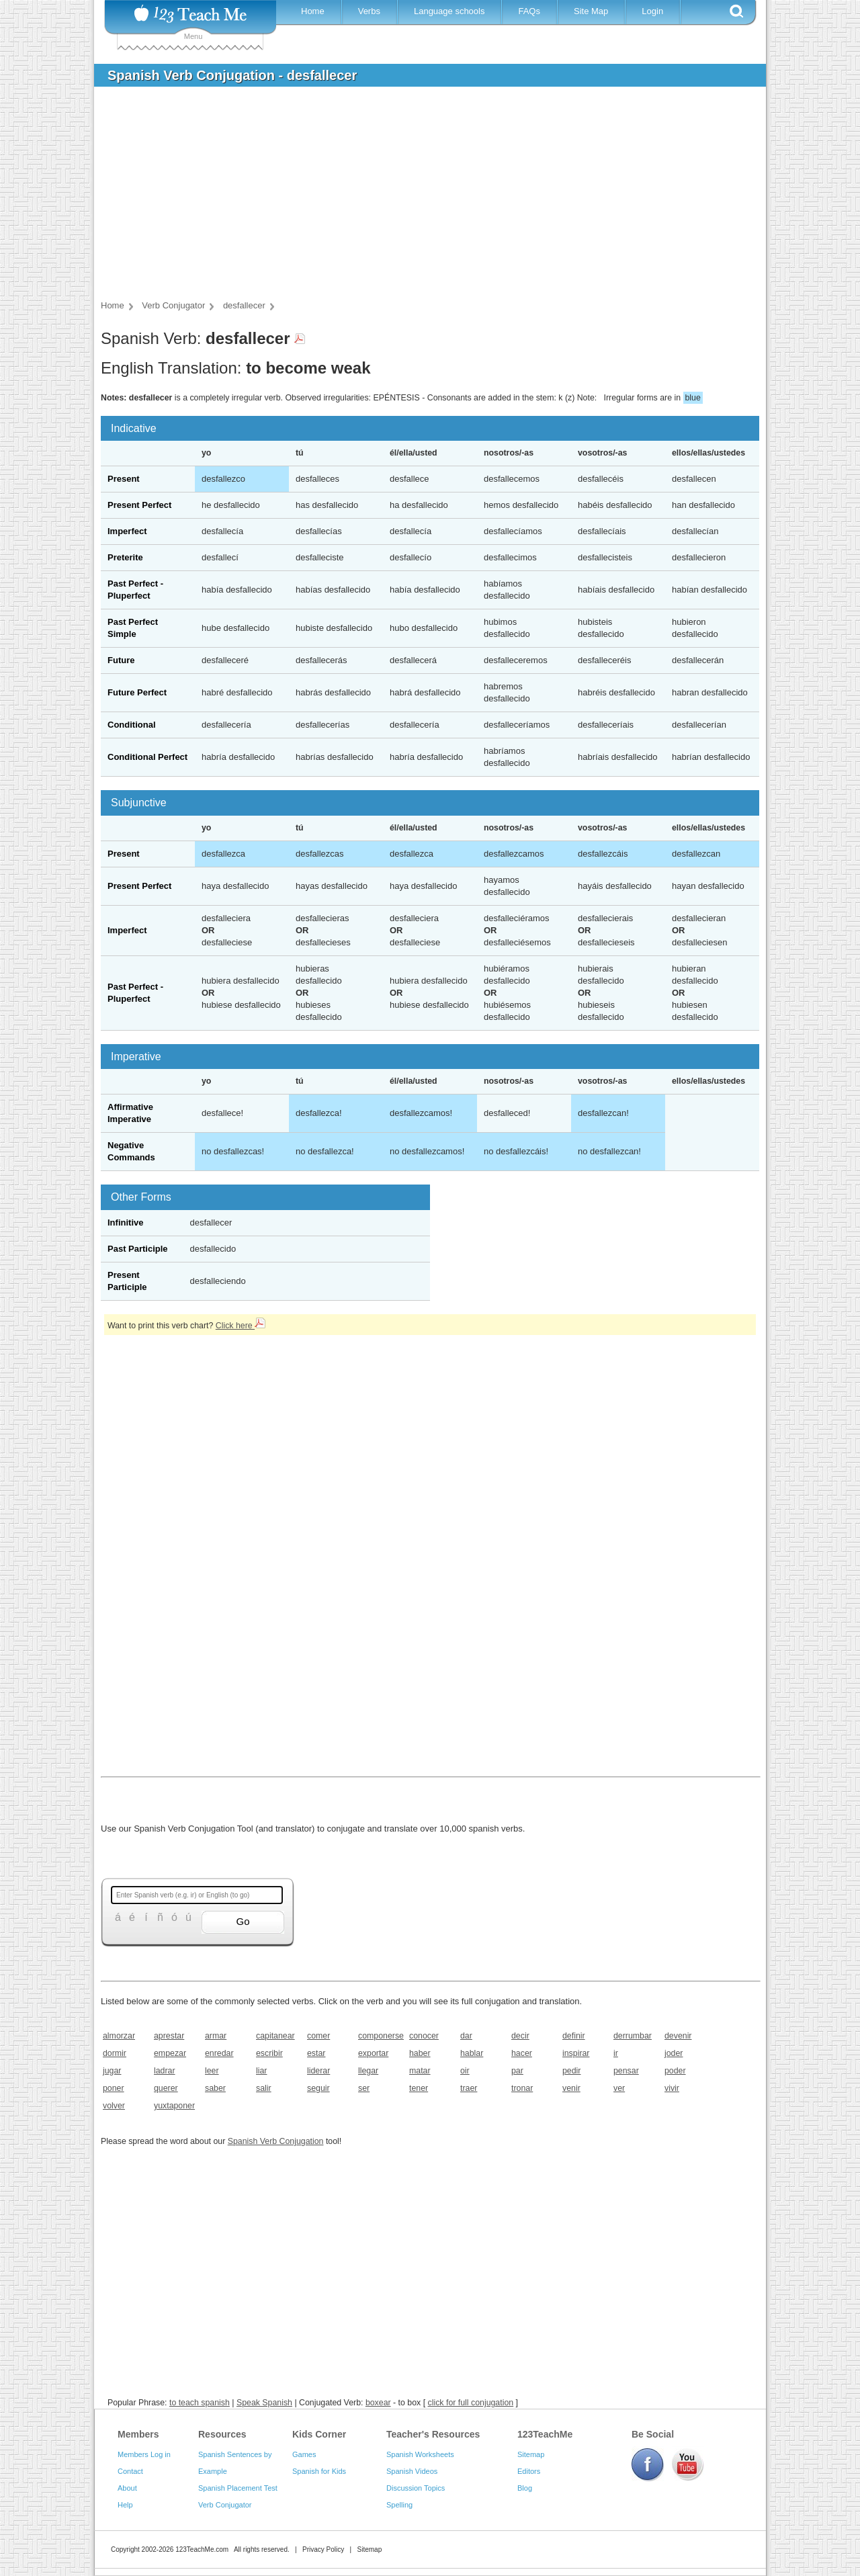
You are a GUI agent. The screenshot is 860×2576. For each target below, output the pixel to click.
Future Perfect (137, 692)
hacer (521, 2053)
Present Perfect (139, 505)
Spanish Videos (411, 2471)
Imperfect (127, 531)
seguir (318, 2088)
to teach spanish (199, 2402)
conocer (424, 2036)
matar (420, 2070)
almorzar (119, 2036)
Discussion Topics (415, 2488)
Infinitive (125, 1222)
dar (466, 2036)
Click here (240, 1325)
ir (615, 2053)
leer (212, 2070)
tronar (522, 2088)
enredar (219, 2053)
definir (573, 2036)
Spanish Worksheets (420, 2454)
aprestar (169, 2036)
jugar (112, 2070)
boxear (378, 2402)
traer (468, 2088)
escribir (269, 2053)
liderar (318, 2070)
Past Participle (138, 1249)
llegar (368, 2070)
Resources (222, 2434)
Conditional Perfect (147, 757)
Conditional (132, 725)
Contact (130, 2471)
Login (652, 11)
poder (675, 2070)
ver (619, 2088)
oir (465, 2070)
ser (364, 2088)
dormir (114, 2053)
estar (316, 2053)
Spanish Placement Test (237, 2488)
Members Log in (144, 2454)
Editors (528, 2471)
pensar (626, 2070)
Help (125, 2505)
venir (571, 2088)
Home (313, 11)
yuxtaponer (174, 2105)
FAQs (529, 11)
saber (215, 2088)
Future (121, 660)
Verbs (369, 11)
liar (261, 2070)
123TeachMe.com (201, 2549)
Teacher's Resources (433, 2434)
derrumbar (632, 2036)
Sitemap (530, 2454)
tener (418, 2088)
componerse (379, 2036)
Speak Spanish (264, 2402)
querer (166, 2088)
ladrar (164, 2070)
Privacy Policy (323, 2549)
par (517, 2070)
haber (420, 2053)
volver (114, 2105)
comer (318, 2036)
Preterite (125, 557)
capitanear (275, 2036)
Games (304, 2454)
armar (215, 2036)
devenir (678, 2036)
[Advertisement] (420, 197)
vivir (671, 2088)
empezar (170, 2053)
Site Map (591, 11)
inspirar (575, 2053)
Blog (524, 2488)
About (127, 2488)
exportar (373, 2053)
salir (263, 2088)
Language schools (449, 11)
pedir (571, 2070)
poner (113, 2088)
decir (520, 2036)
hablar (471, 2053)
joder (673, 2053)
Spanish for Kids (319, 2471)
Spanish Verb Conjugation (276, 2141)
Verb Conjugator (225, 2505)
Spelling (399, 2505)
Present (124, 479)
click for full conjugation (471, 2402)
